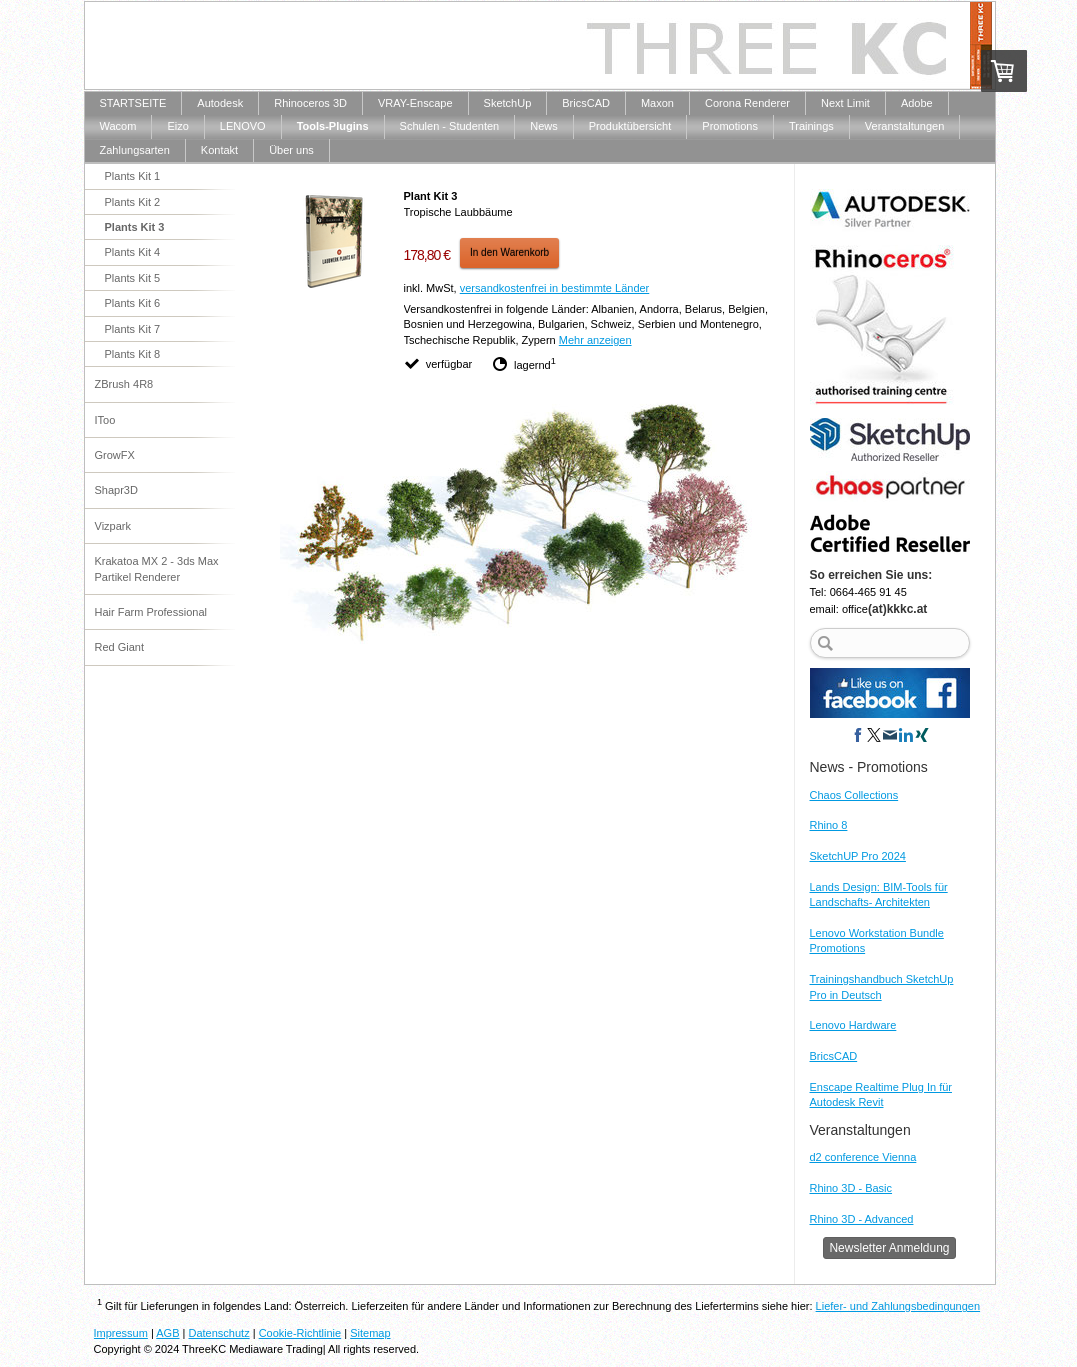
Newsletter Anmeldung (889, 1248)
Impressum (121, 1333)
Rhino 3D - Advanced (862, 1219)
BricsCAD (834, 1056)
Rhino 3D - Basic (851, 1188)
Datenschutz (219, 1333)
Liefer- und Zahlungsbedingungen (898, 1306)
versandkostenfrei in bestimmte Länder (555, 288)
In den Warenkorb (509, 252)
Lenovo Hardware (853, 1025)
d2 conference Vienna (863, 1157)
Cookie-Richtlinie (300, 1333)
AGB (167, 1333)
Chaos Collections (854, 795)
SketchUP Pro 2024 (858, 856)
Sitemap (370, 1333)
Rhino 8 (829, 825)
